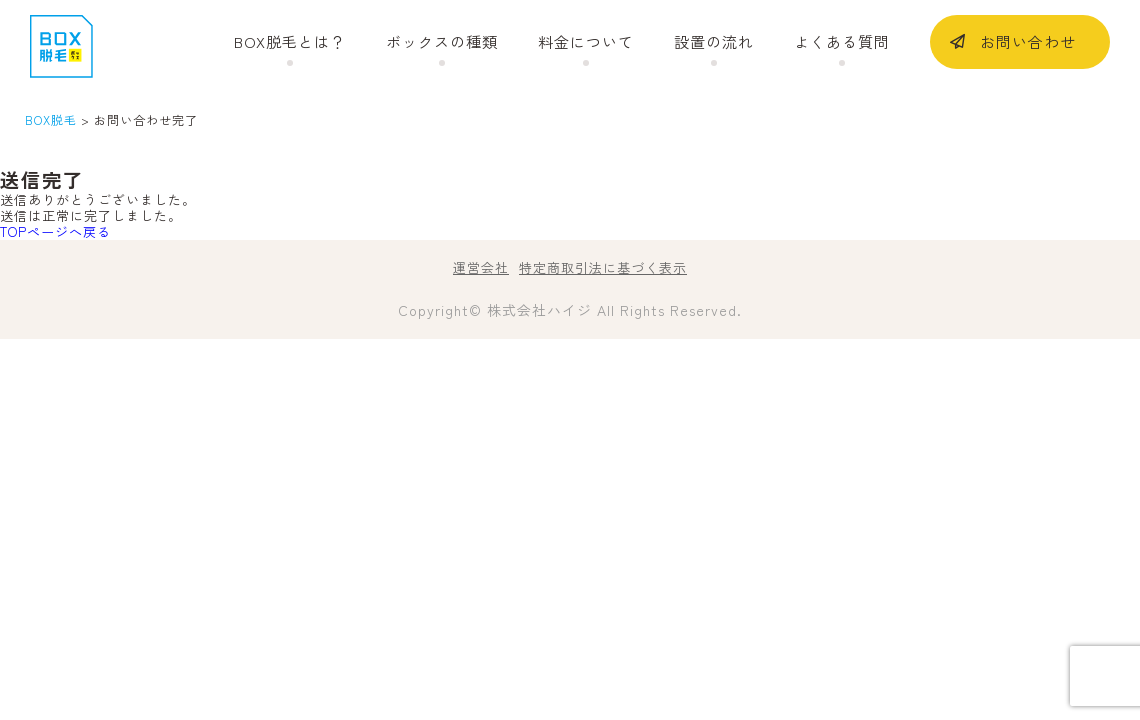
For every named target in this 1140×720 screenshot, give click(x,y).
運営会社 (481, 267)
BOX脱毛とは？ (290, 42)
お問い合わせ (1028, 41)
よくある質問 (842, 42)
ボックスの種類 (442, 42)
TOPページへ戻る (55, 231)
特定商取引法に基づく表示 (603, 267)
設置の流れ (714, 42)
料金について (586, 42)
